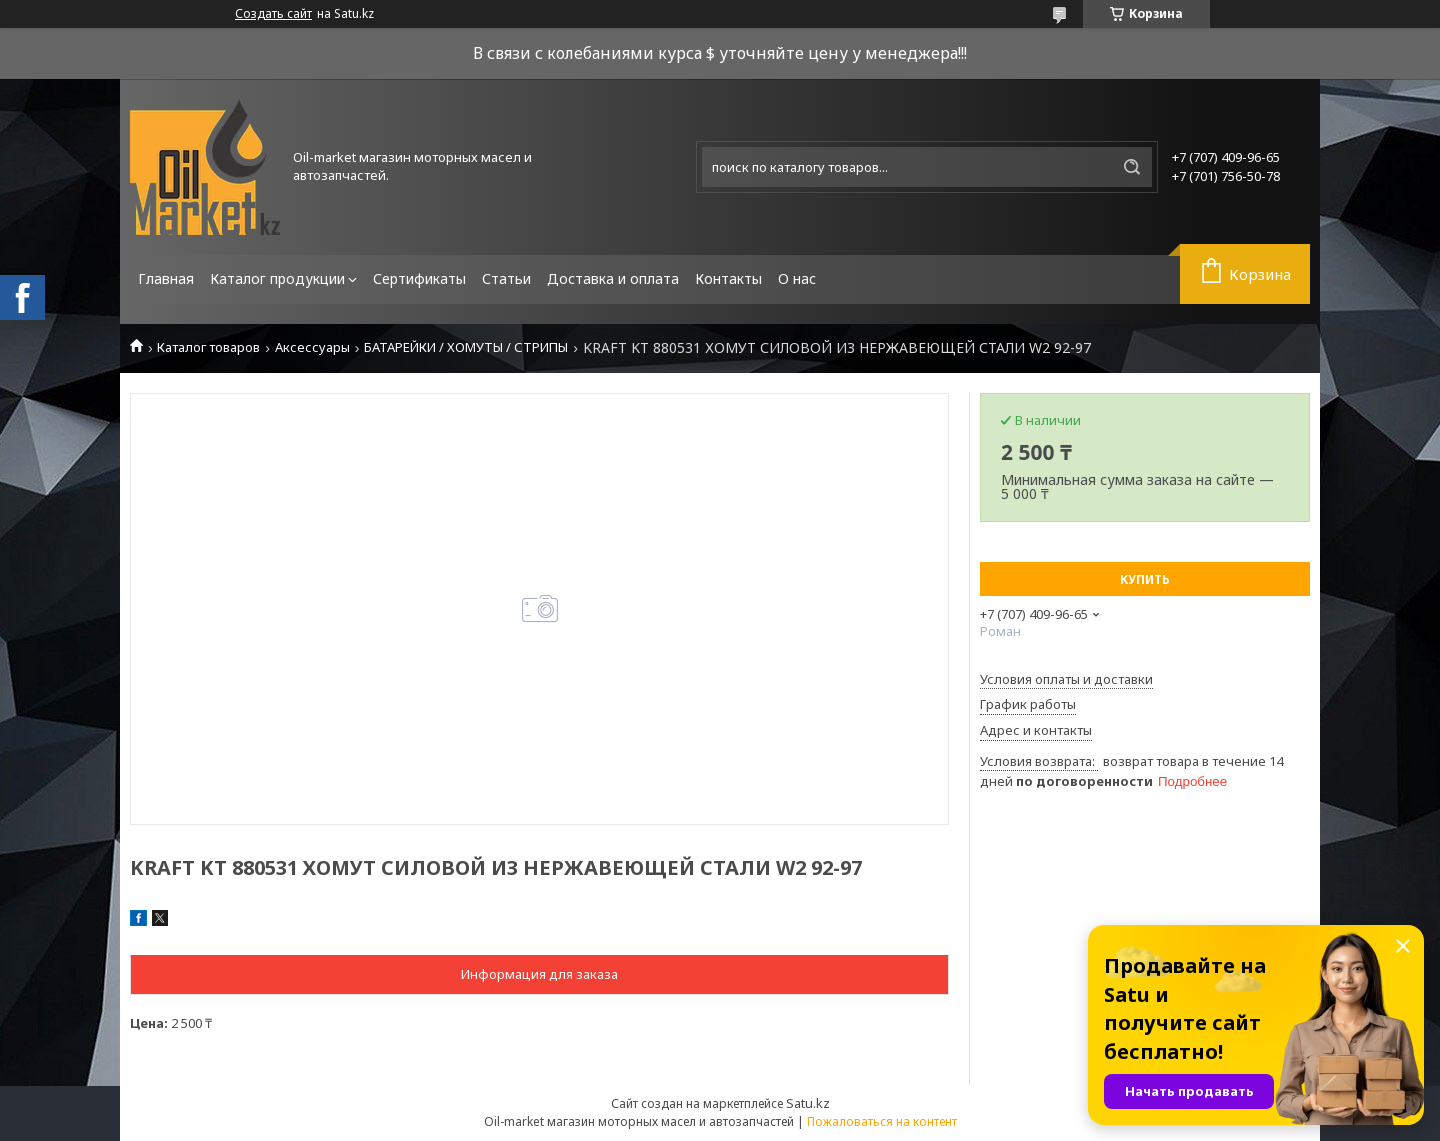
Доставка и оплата (613, 278)
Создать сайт (273, 14)
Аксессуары (312, 347)
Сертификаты (419, 278)
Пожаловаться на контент (882, 1121)
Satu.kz (808, 1103)
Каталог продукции (277, 278)
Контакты (728, 278)
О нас (797, 278)
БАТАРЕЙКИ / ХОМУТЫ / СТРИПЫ (466, 347)
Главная (166, 278)
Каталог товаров (208, 347)
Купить (1145, 579)
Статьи (506, 278)
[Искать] (1132, 167)
